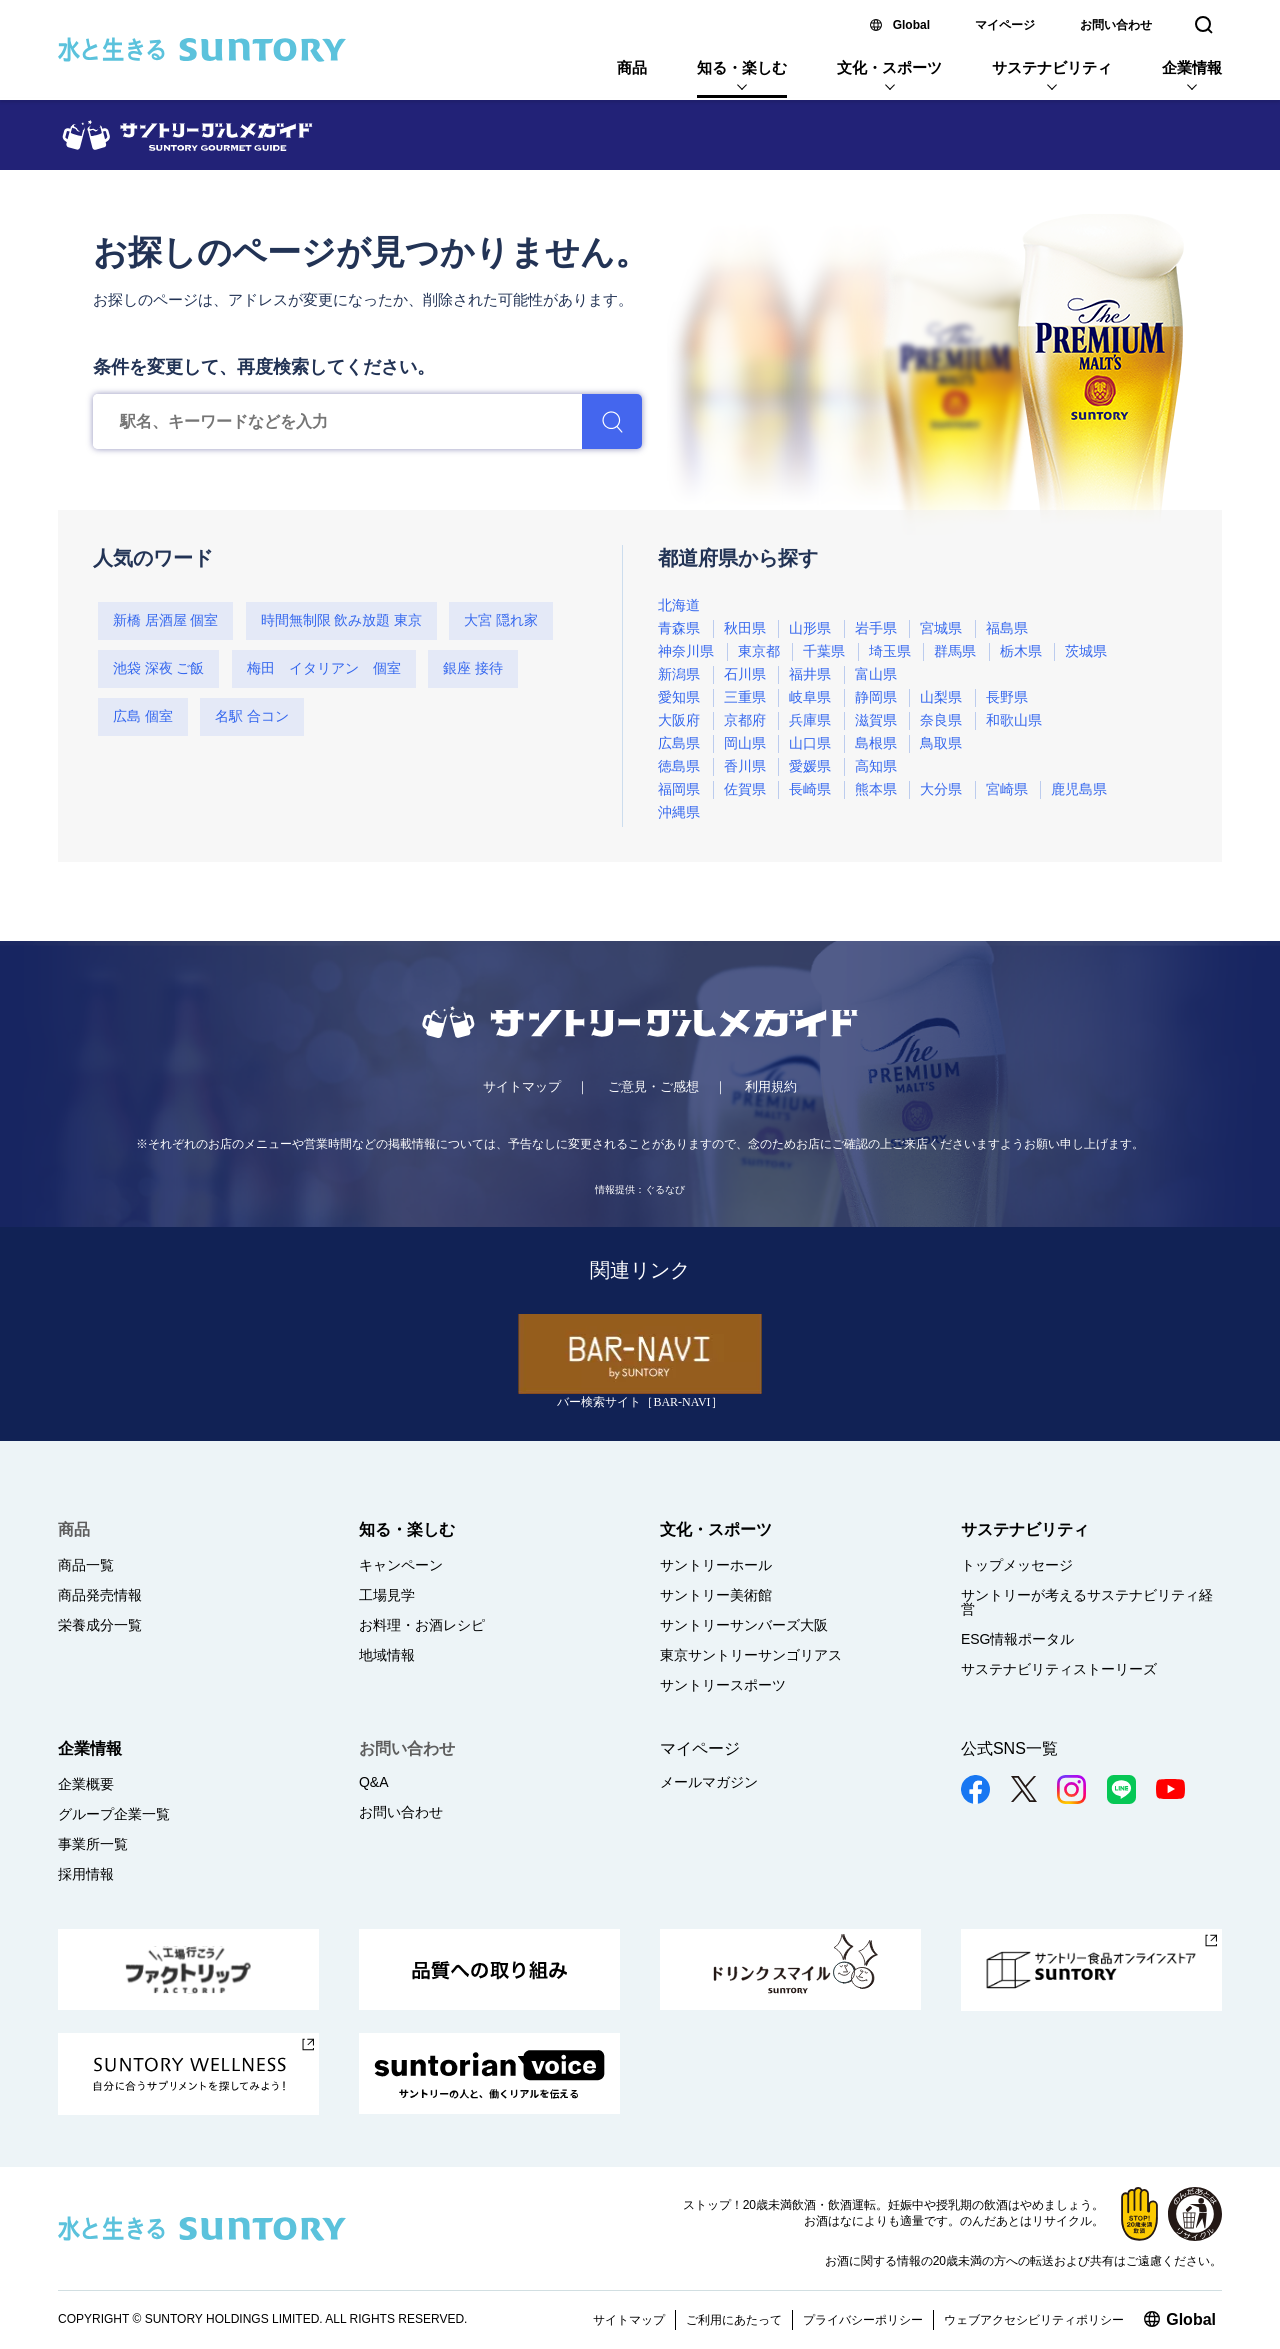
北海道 (679, 605)
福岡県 (679, 789)
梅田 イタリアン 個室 (324, 668)
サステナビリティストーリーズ (1059, 1669)
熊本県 (876, 789)
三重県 (745, 697)
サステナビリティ (1052, 67)
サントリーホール (716, 1565)
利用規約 (771, 1086)
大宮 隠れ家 (501, 620)
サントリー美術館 (716, 1595)
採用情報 (86, 1874)
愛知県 (679, 697)
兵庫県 (810, 720)
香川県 (745, 766)
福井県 (810, 674)
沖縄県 (679, 812)
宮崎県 (1007, 789)
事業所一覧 (93, 1844)
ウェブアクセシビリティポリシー (1034, 2320)
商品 (632, 67)
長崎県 (810, 789)
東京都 (759, 651)
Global (911, 25)
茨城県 (1086, 651)
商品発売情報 (100, 1595)
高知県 (876, 766)
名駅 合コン (252, 716)
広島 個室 (143, 716)
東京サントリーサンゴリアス (751, 1655)
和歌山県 (1014, 720)
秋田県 (745, 628)
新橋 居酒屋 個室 (165, 620)
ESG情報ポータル (1018, 1639)
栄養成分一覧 (100, 1625)
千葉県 (824, 651)
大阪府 (679, 720)
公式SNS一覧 (1009, 1748)
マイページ (1005, 25)
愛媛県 (810, 766)
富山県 (876, 674)
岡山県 (745, 743)
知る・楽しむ (742, 67)
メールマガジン (709, 1782)
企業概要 (86, 1784)
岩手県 (876, 628)
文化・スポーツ (889, 67)
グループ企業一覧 (114, 1814)
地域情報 (387, 1655)
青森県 (679, 628)
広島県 (679, 743)
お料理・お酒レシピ (422, 1625)
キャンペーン (401, 1565)
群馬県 (955, 651)
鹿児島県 (1079, 789)
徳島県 (679, 766)
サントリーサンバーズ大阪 (744, 1625)
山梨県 (941, 697)
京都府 (745, 720)
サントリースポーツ (723, 1685)
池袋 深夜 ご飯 (158, 668)
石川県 (745, 674)
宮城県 (941, 628)
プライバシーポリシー (863, 2320)
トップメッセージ (1017, 1565)
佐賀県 (745, 789)
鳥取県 (941, 743)
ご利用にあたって (734, 2320)
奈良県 (941, 720)
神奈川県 (686, 651)
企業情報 (1192, 67)
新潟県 (679, 674)
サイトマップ (522, 1086)
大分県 (941, 789)
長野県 (1007, 697)
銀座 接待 (473, 668)
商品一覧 (86, 1565)
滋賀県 (876, 720)
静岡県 (876, 697)
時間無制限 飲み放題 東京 (341, 620)
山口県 (810, 743)
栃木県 (1021, 651)
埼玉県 (890, 651)
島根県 (876, 743)
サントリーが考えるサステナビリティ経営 (1087, 1602)
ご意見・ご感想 (653, 1086)
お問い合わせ (1116, 25)
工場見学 (387, 1595)
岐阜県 (810, 697)
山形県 (810, 628)
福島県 (1007, 628)
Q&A (374, 1782)
